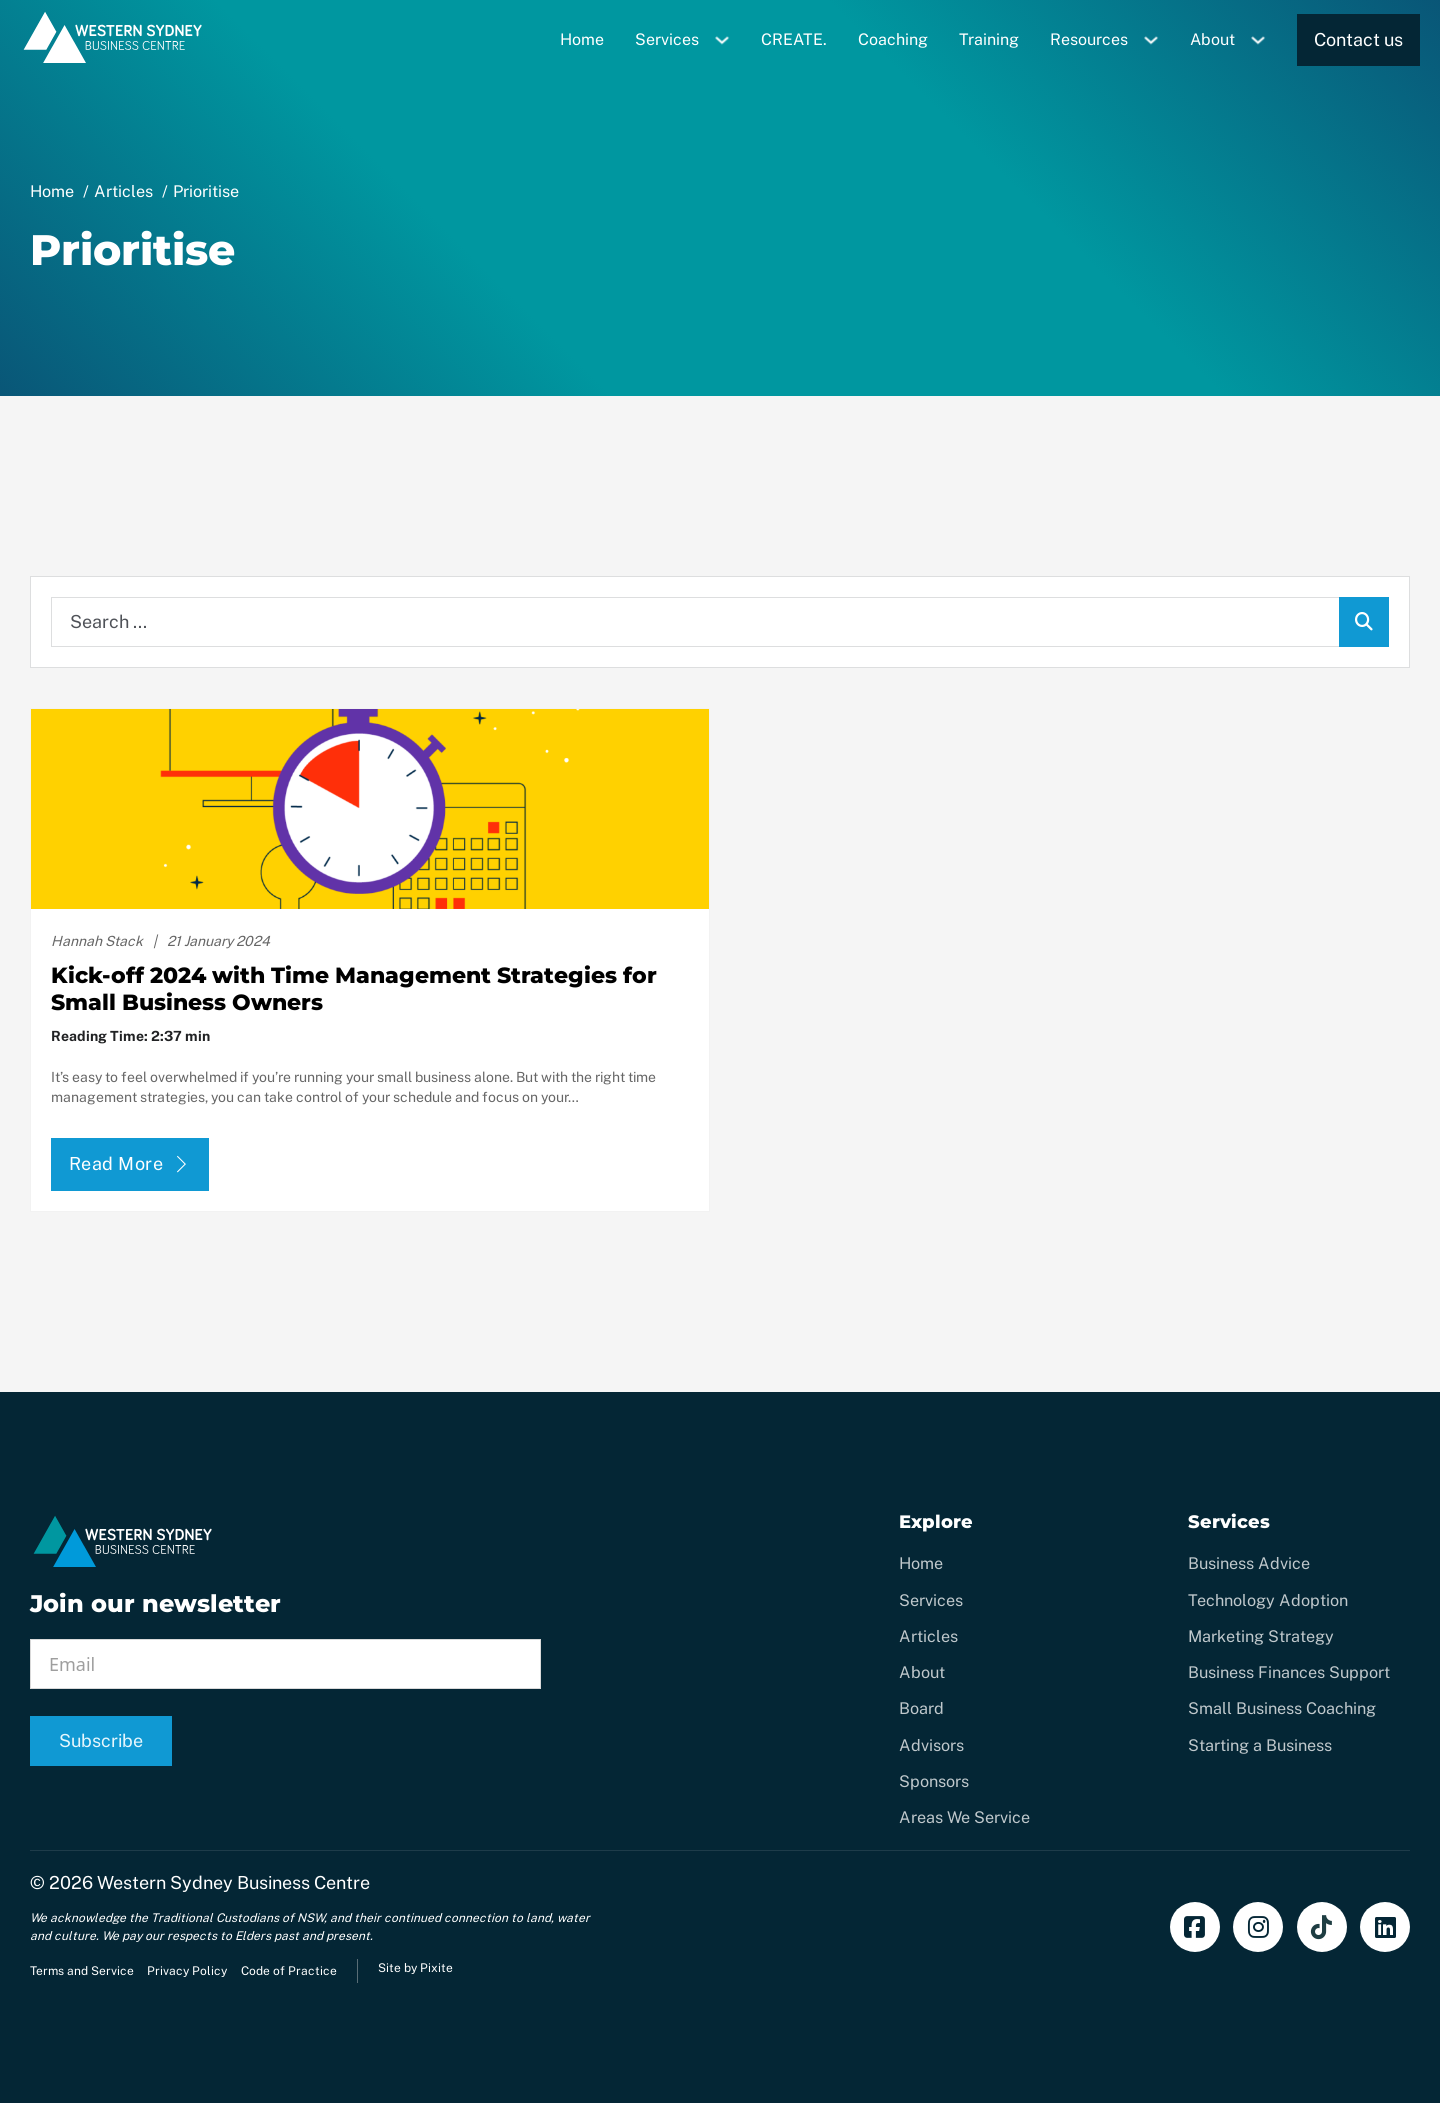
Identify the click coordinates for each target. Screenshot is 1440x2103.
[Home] (113, 59)
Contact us (1358, 39)
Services (667, 39)
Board (921, 1708)
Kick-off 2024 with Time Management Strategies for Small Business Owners (354, 988)
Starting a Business (1260, 1745)
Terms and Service (82, 1971)
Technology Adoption (1268, 1600)
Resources (1089, 39)
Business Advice (1249, 1563)
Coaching (893, 39)
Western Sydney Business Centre (233, 1882)
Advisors (931, 1745)
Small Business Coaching (1282, 1708)
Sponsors (934, 1781)
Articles (928, 1636)
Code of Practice (289, 1971)
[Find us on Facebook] (1195, 1927)
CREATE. (794, 39)
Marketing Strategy (1261, 1636)
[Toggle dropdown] (729, 40)
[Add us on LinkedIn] (1385, 1927)
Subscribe (101, 1740)
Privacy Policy (187, 1971)
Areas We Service (964, 1817)
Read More (130, 1163)
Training (989, 39)
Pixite (436, 1968)
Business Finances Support (1289, 1672)
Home (582, 39)
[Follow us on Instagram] (1258, 1927)
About (1212, 39)
